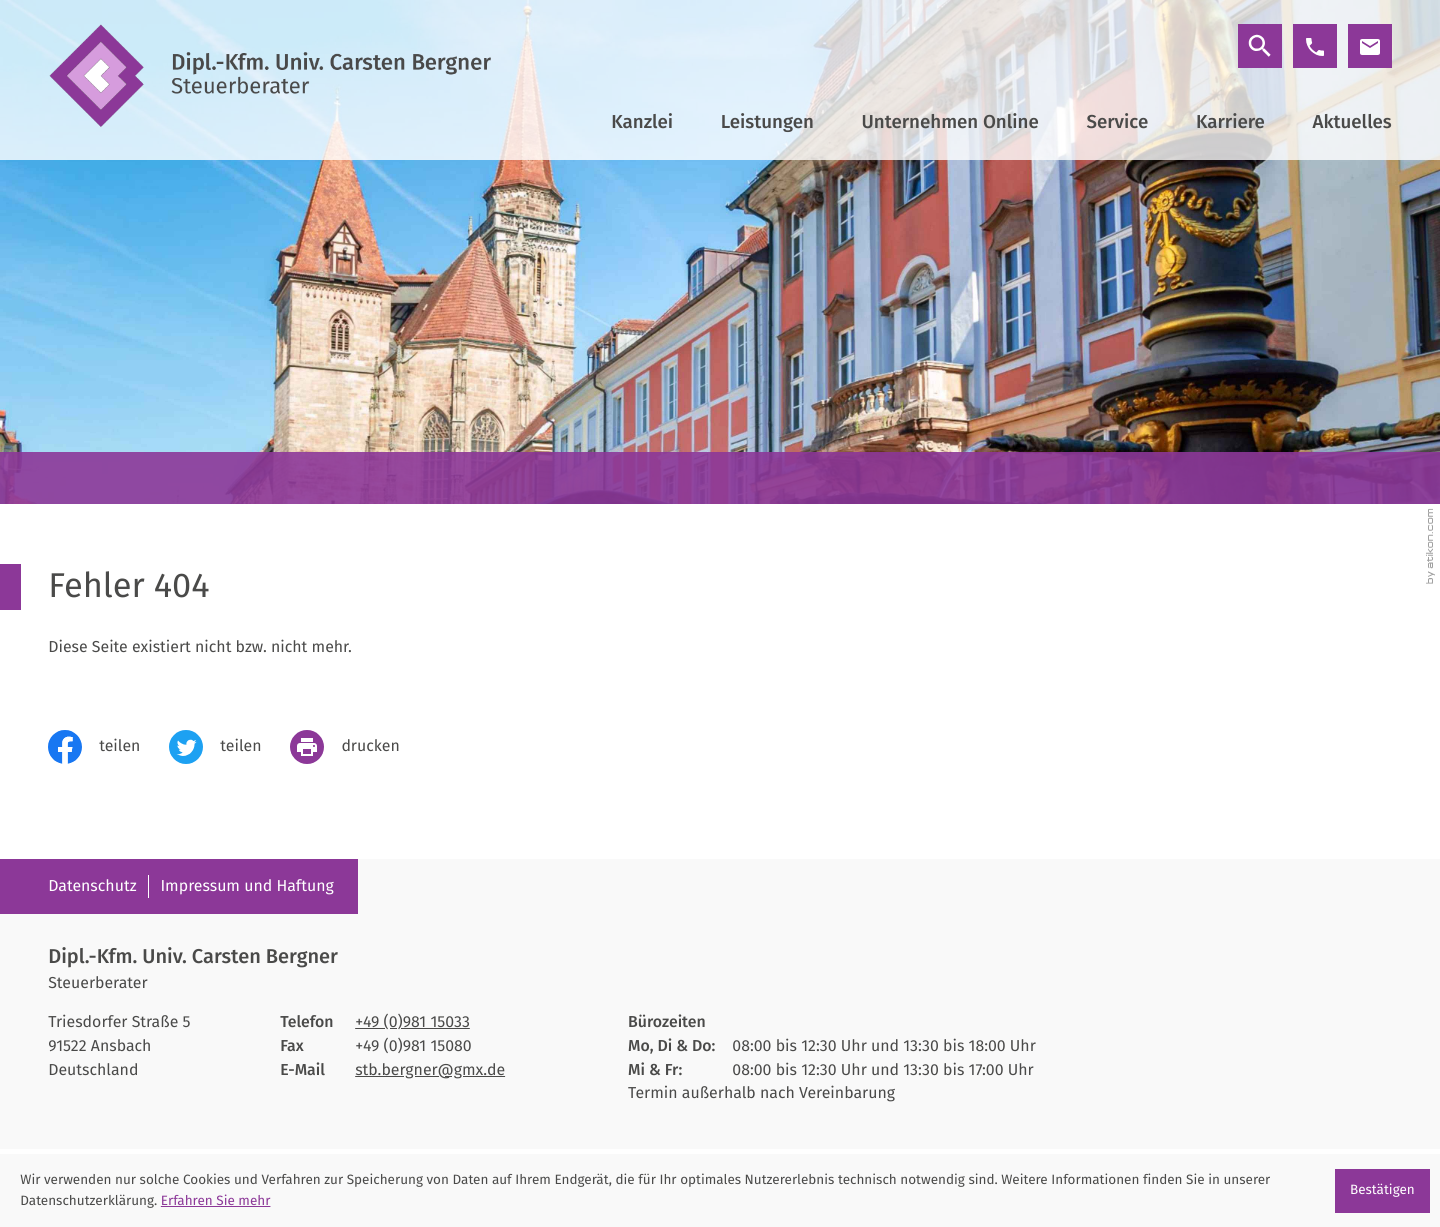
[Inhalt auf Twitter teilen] (229, 747)
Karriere (1230, 121)
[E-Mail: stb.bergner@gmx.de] (1370, 46)
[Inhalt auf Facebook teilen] (108, 747)
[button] (1315, 46)
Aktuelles (1352, 121)
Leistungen (767, 121)
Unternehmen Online (950, 121)
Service (1117, 121)
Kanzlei (642, 121)
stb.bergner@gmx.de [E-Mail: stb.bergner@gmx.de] (430, 1070)
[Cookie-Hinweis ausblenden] (1382, 1191)
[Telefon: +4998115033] (412, 1023)
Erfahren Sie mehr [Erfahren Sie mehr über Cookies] (216, 1200)
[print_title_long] (359, 747)
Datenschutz (92, 886)
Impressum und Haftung (246, 886)
